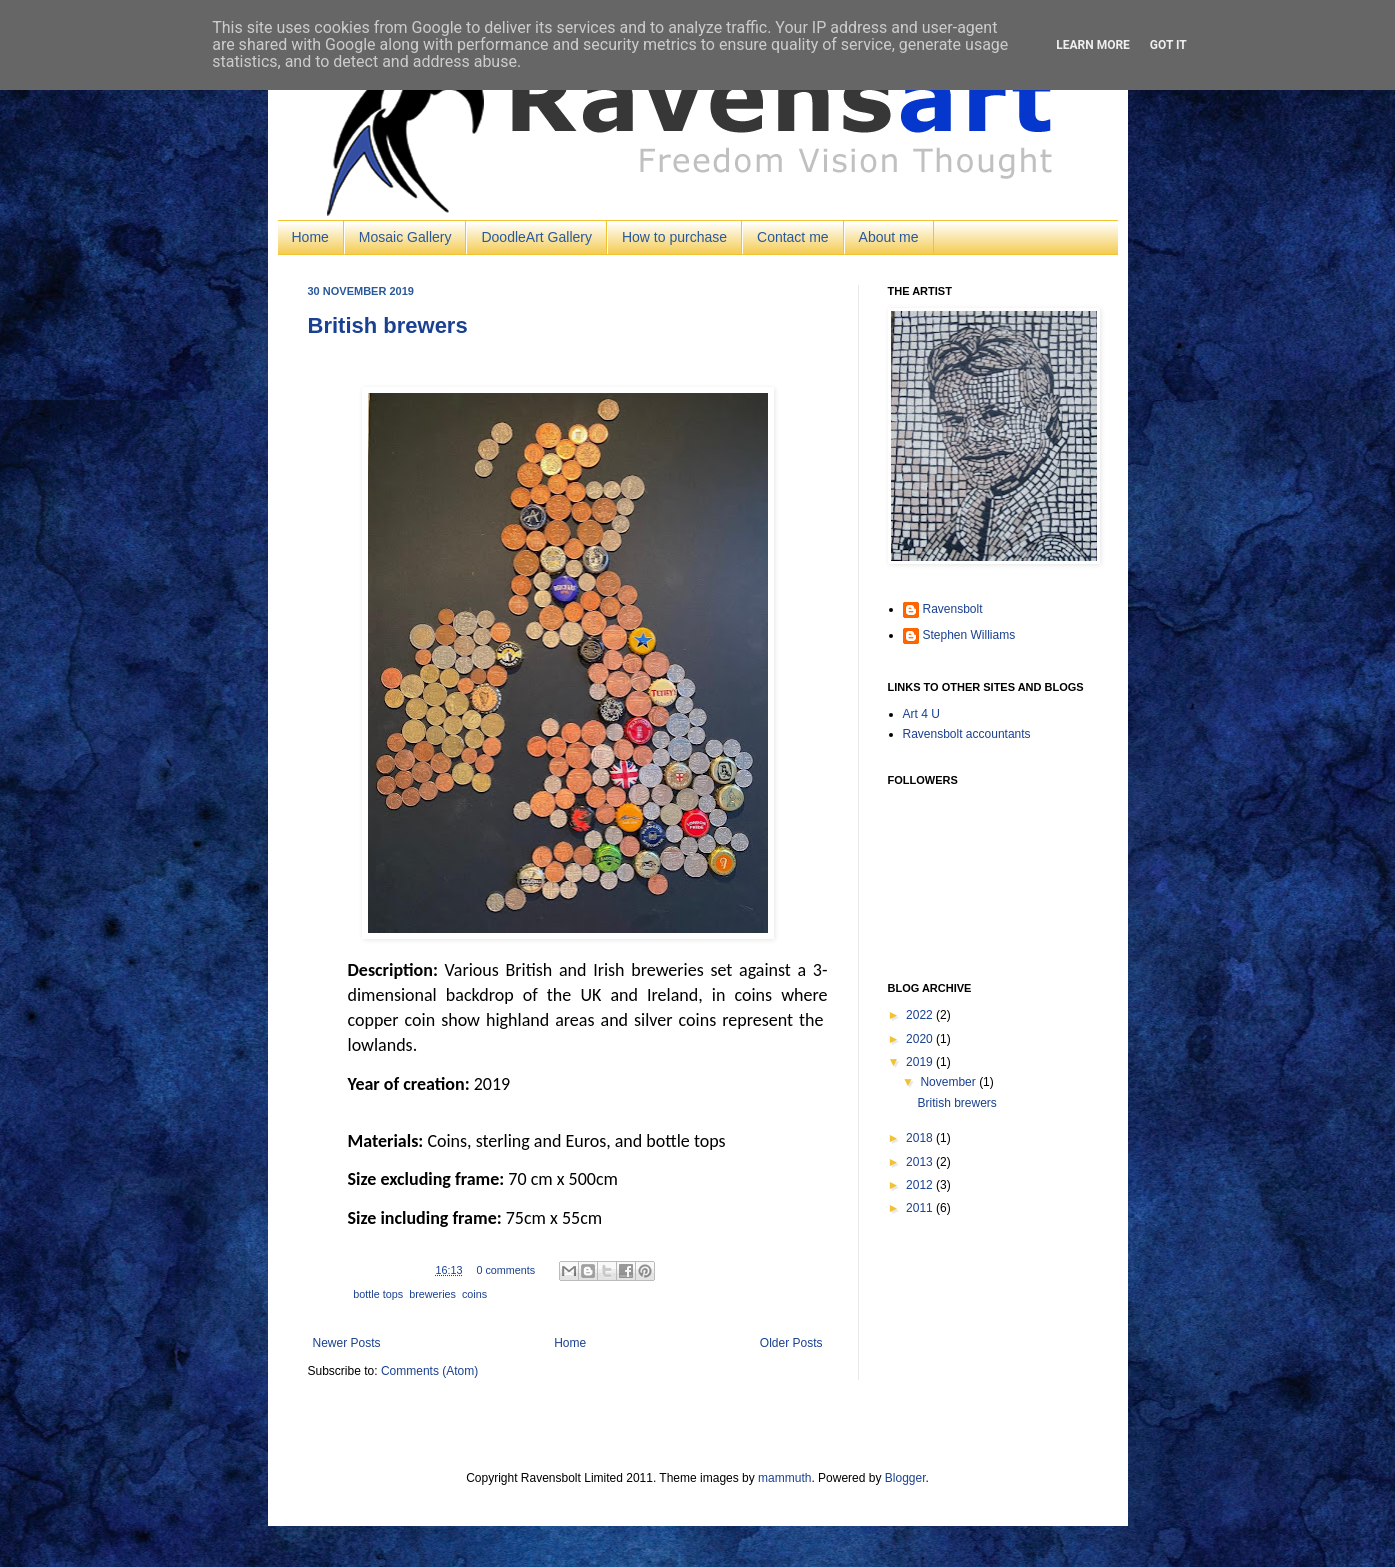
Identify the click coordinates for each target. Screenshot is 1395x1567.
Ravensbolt (953, 609)
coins (474, 1294)
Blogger (905, 1478)
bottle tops (378, 1294)
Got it (1168, 45)
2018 (921, 1138)
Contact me (793, 237)
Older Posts (791, 1343)
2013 (921, 1162)
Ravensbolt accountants (967, 734)
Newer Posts (347, 1343)
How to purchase (674, 237)
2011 (921, 1208)
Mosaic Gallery (405, 237)
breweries (432, 1294)
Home (310, 237)
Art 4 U (921, 714)
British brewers (388, 325)
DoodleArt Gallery (536, 237)
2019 (921, 1062)
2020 (921, 1039)
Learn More (1093, 45)
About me (889, 237)
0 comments (505, 1270)
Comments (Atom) (429, 1371)
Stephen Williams (969, 635)
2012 (921, 1185)
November (949, 1082)
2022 (921, 1015)
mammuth (784, 1478)
